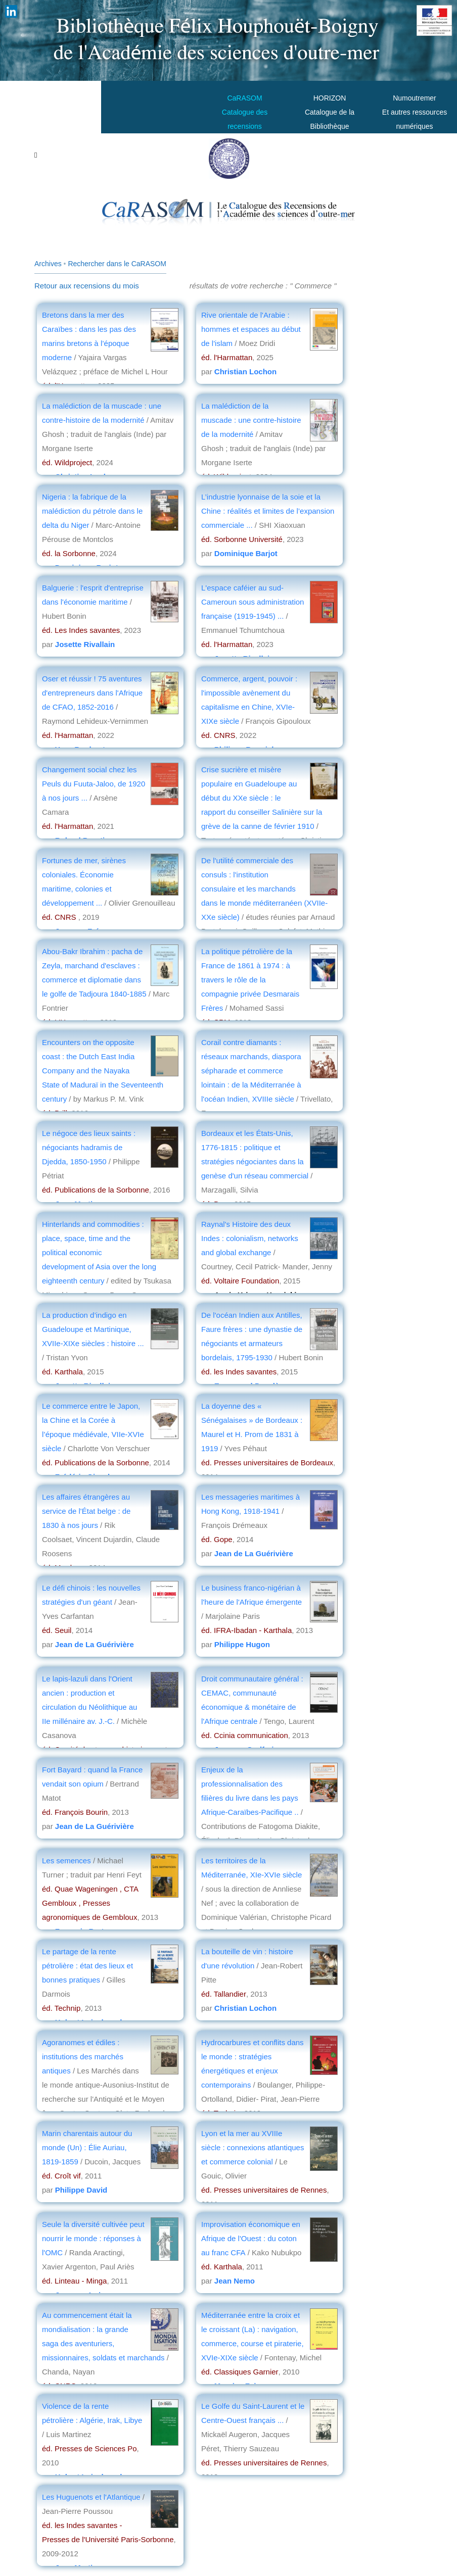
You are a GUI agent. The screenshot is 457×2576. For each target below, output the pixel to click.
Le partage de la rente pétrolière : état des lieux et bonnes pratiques (87, 1965)
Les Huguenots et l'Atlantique (92, 2497)
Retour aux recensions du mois (86, 285)
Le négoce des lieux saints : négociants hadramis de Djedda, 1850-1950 (88, 1147)
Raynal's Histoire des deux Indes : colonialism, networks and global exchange (249, 1238)
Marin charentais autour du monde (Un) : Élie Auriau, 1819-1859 (87, 2147)
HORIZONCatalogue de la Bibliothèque (329, 112)
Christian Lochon (245, 371)
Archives (48, 264)
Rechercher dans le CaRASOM (117, 264)
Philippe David (81, 2190)
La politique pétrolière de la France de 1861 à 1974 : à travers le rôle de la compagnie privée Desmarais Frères (250, 979)
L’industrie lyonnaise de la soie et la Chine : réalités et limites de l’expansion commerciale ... (267, 510)
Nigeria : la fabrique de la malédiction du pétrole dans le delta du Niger (92, 510)
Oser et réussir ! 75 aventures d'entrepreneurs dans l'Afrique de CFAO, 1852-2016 (92, 692)
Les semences (66, 1860)
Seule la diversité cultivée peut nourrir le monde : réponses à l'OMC (93, 2238)
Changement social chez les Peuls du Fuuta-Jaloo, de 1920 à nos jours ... (93, 783)
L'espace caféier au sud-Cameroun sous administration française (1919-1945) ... (252, 601)
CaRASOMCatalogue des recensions (244, 112)
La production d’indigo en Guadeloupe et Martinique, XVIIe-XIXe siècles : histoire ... (93, 1329)
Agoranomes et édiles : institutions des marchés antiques (82, 2056)
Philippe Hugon (242, 1644)
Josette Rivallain (85, 644)
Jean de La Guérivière (253, 1553)
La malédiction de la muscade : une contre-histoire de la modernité (251, 420)
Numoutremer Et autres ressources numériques (414, 112)
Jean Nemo (234, 2280)
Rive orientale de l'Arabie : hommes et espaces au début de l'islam (251, 329)
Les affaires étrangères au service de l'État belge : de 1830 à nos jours (86, 1511)
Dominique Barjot (246, 553)
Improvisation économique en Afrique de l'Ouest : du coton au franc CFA (250, 2238)
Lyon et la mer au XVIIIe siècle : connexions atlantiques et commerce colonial (252, 2147)
